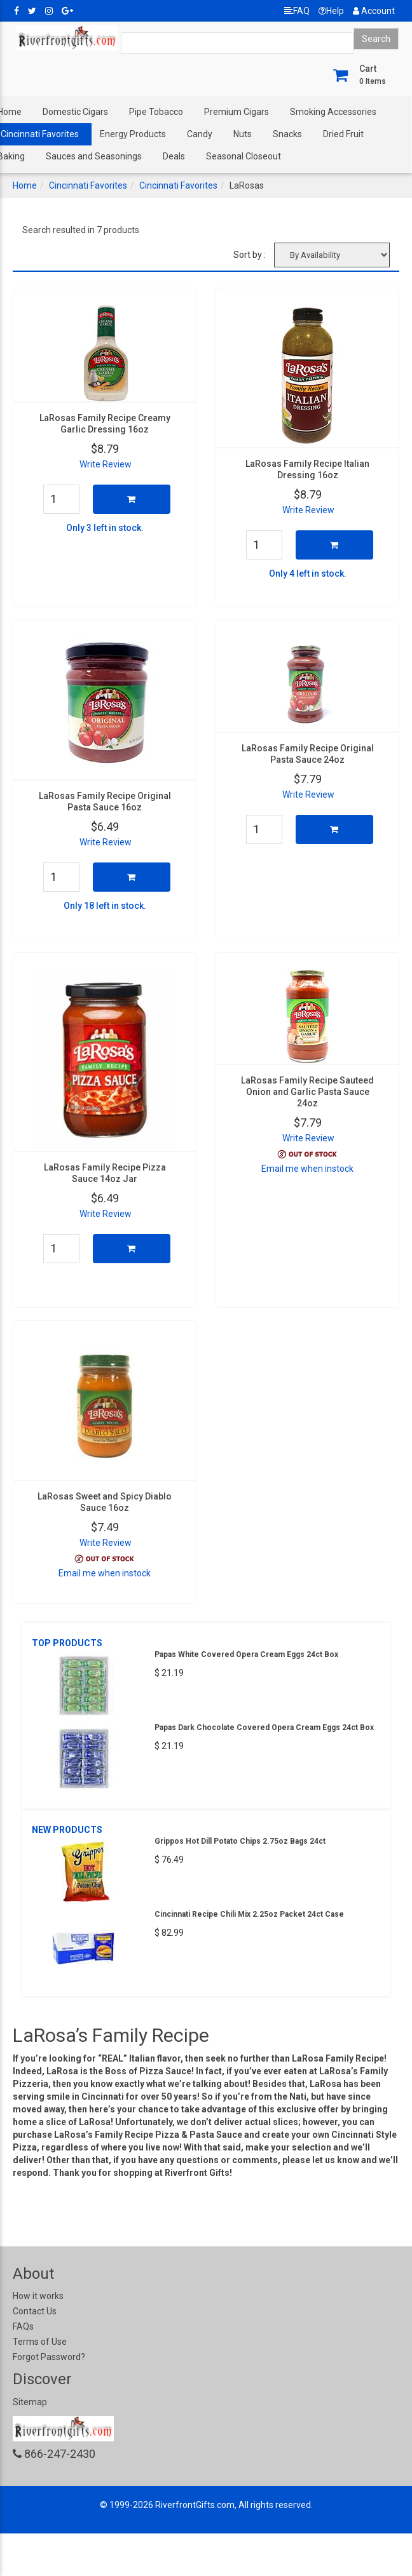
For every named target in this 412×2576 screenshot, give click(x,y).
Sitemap (30, 2402)
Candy (199, 134)
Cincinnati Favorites (88, 185)
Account (374, 11)
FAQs (23, 2326)
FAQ (297, 11)
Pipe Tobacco (156, 112)
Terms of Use (40, 2342)
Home (25, 185)
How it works (38, 2296)
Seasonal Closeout (243, 156)
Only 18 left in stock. (105, 906)
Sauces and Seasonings (94, 156)
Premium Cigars (236, 112)
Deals (174, 156)
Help (331, 11)
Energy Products (133, 134)
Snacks (287, 134)
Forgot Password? (49, 2357)
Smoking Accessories (333, 112)
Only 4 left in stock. (308, 573)
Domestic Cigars (75, 112)
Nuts (242, 134)
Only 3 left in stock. (105, 528)
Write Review (105, 464)
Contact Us (35, 2311)
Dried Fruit (343, 134)
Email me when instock (307, 1169)
